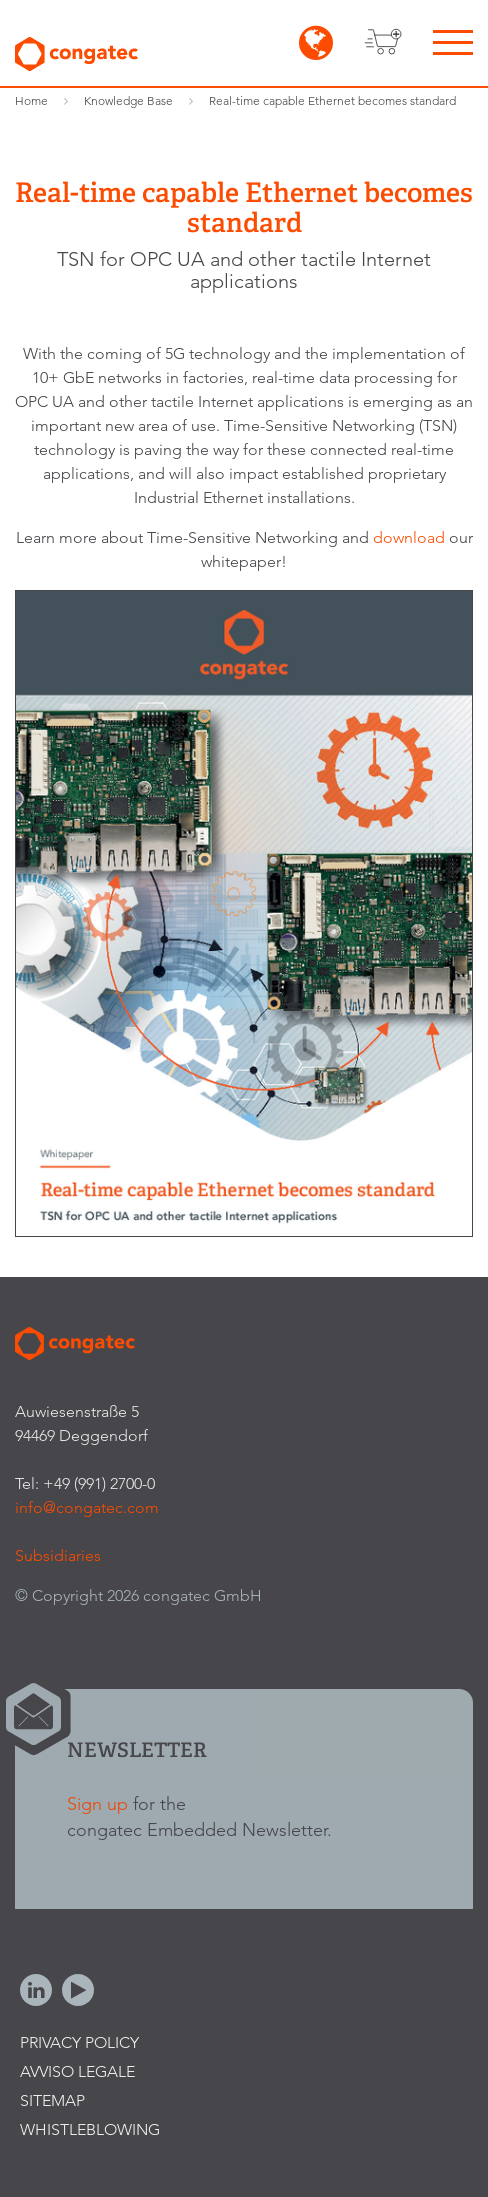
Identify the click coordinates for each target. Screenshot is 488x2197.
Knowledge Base (128, 100)
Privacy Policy (79, 2042)
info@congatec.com (87, 1507)
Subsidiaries (58, 1555)
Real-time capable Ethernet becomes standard (332, 100)
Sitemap (52, 2100)
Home (31, 100)
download (411, 537)
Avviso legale (77, 2071)
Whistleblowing (90, 2129)
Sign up (97, 1803)
